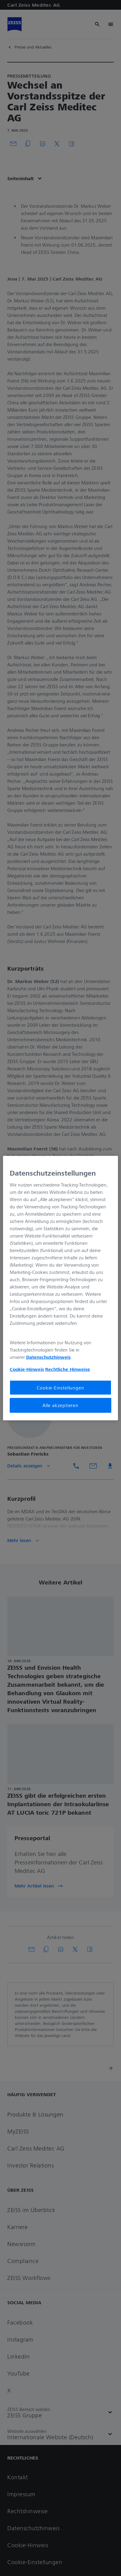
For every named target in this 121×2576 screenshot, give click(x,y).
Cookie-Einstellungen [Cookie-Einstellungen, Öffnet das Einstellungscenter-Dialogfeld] (60, 1387)
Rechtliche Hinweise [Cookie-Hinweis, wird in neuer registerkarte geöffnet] (67, 1369)
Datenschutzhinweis (48, 1357)
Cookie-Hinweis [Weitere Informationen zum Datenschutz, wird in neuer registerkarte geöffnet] (27, 1369)
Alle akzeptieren (60, 1405)
